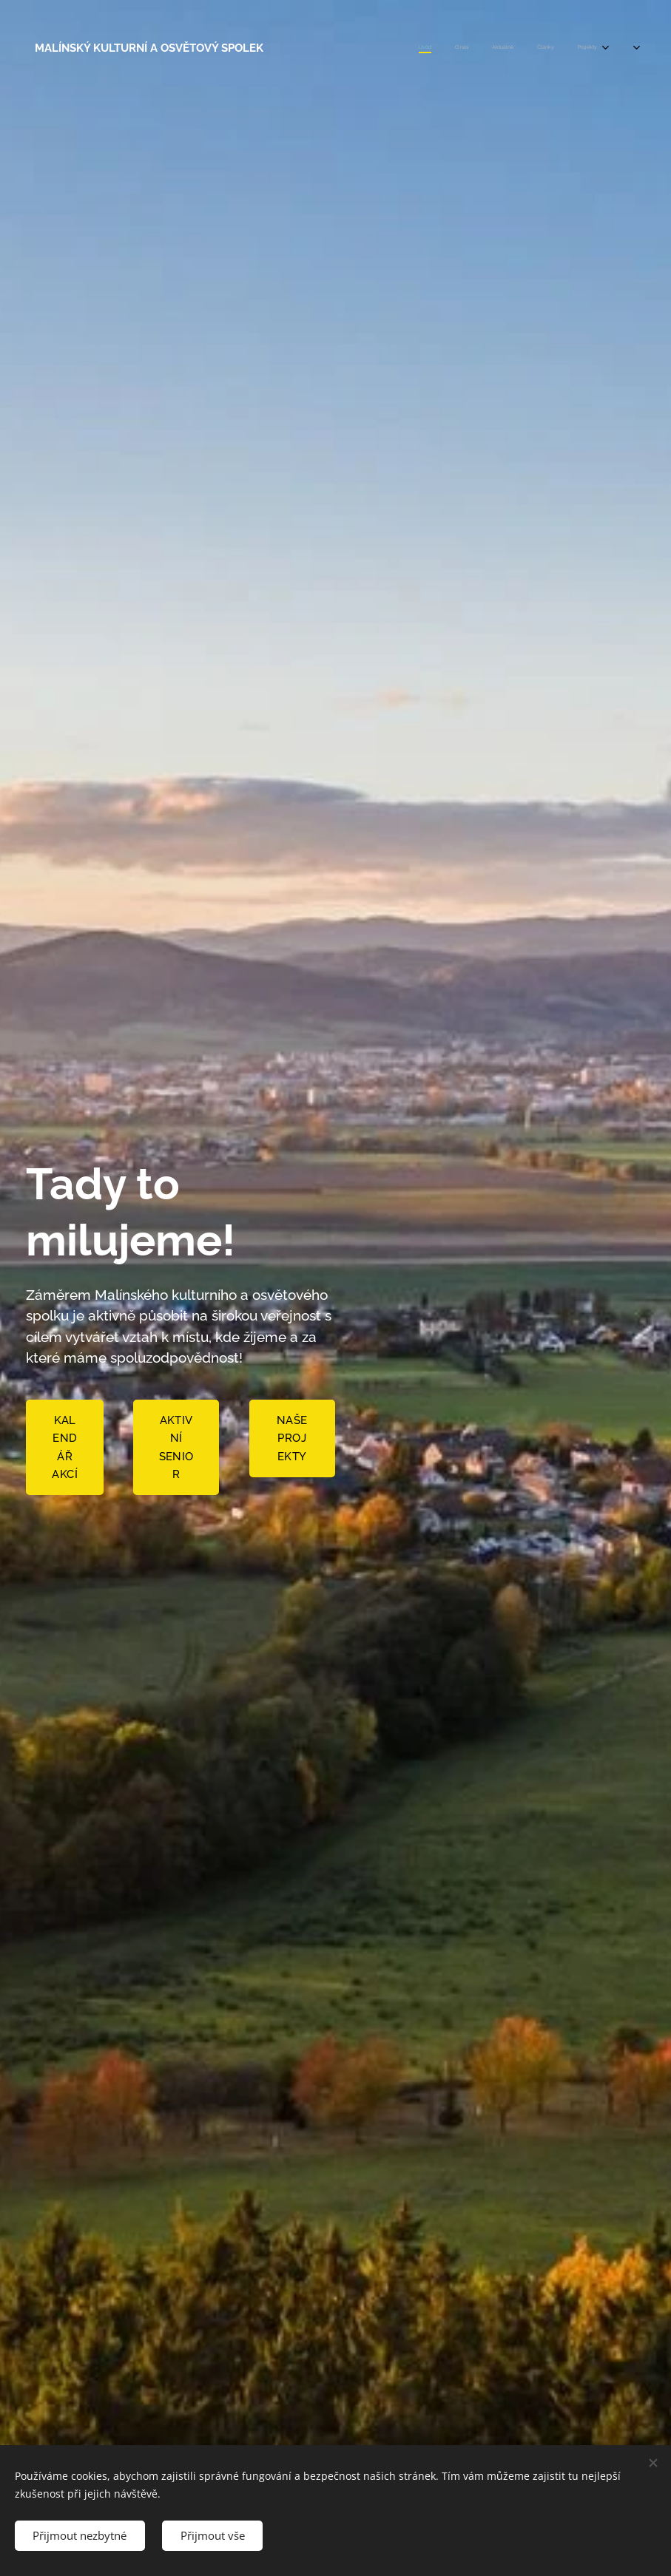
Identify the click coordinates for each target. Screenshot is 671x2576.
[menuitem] (500, 48)
